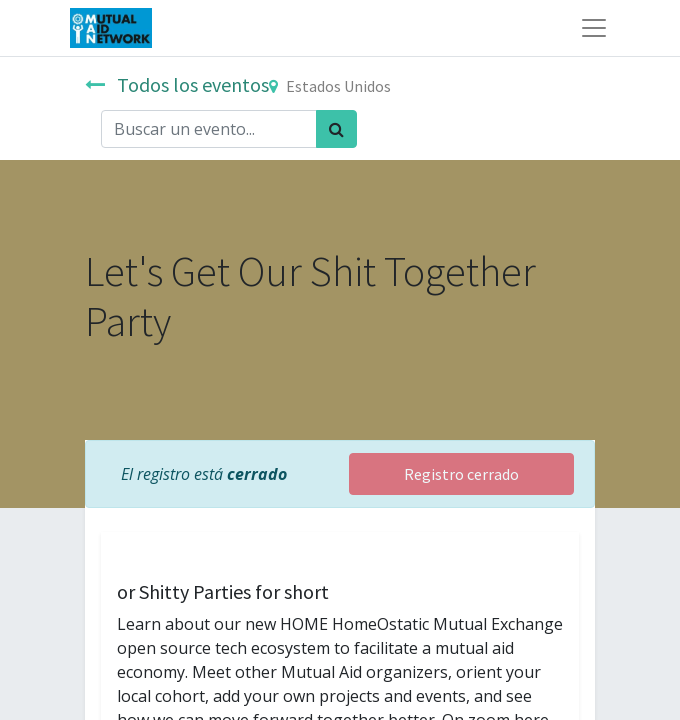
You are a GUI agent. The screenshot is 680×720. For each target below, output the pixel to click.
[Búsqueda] (336, 129)
